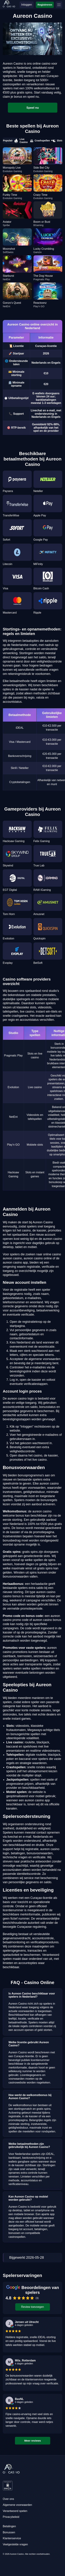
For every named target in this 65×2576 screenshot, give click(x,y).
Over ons (8, 2498)
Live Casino (26, 140)
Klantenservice (12, 2538)
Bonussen (9, 2532)
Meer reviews (32, 2440)
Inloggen (26, 4)
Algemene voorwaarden (17, 2504)
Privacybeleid (11, 2516)
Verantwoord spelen (15, 2510)
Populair (10, 141)
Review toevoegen (32, 2306)
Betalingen (9, 2526)
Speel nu (32, 107)
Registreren (45, 4)
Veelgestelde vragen (15, 2544)
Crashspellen (45, 141)
